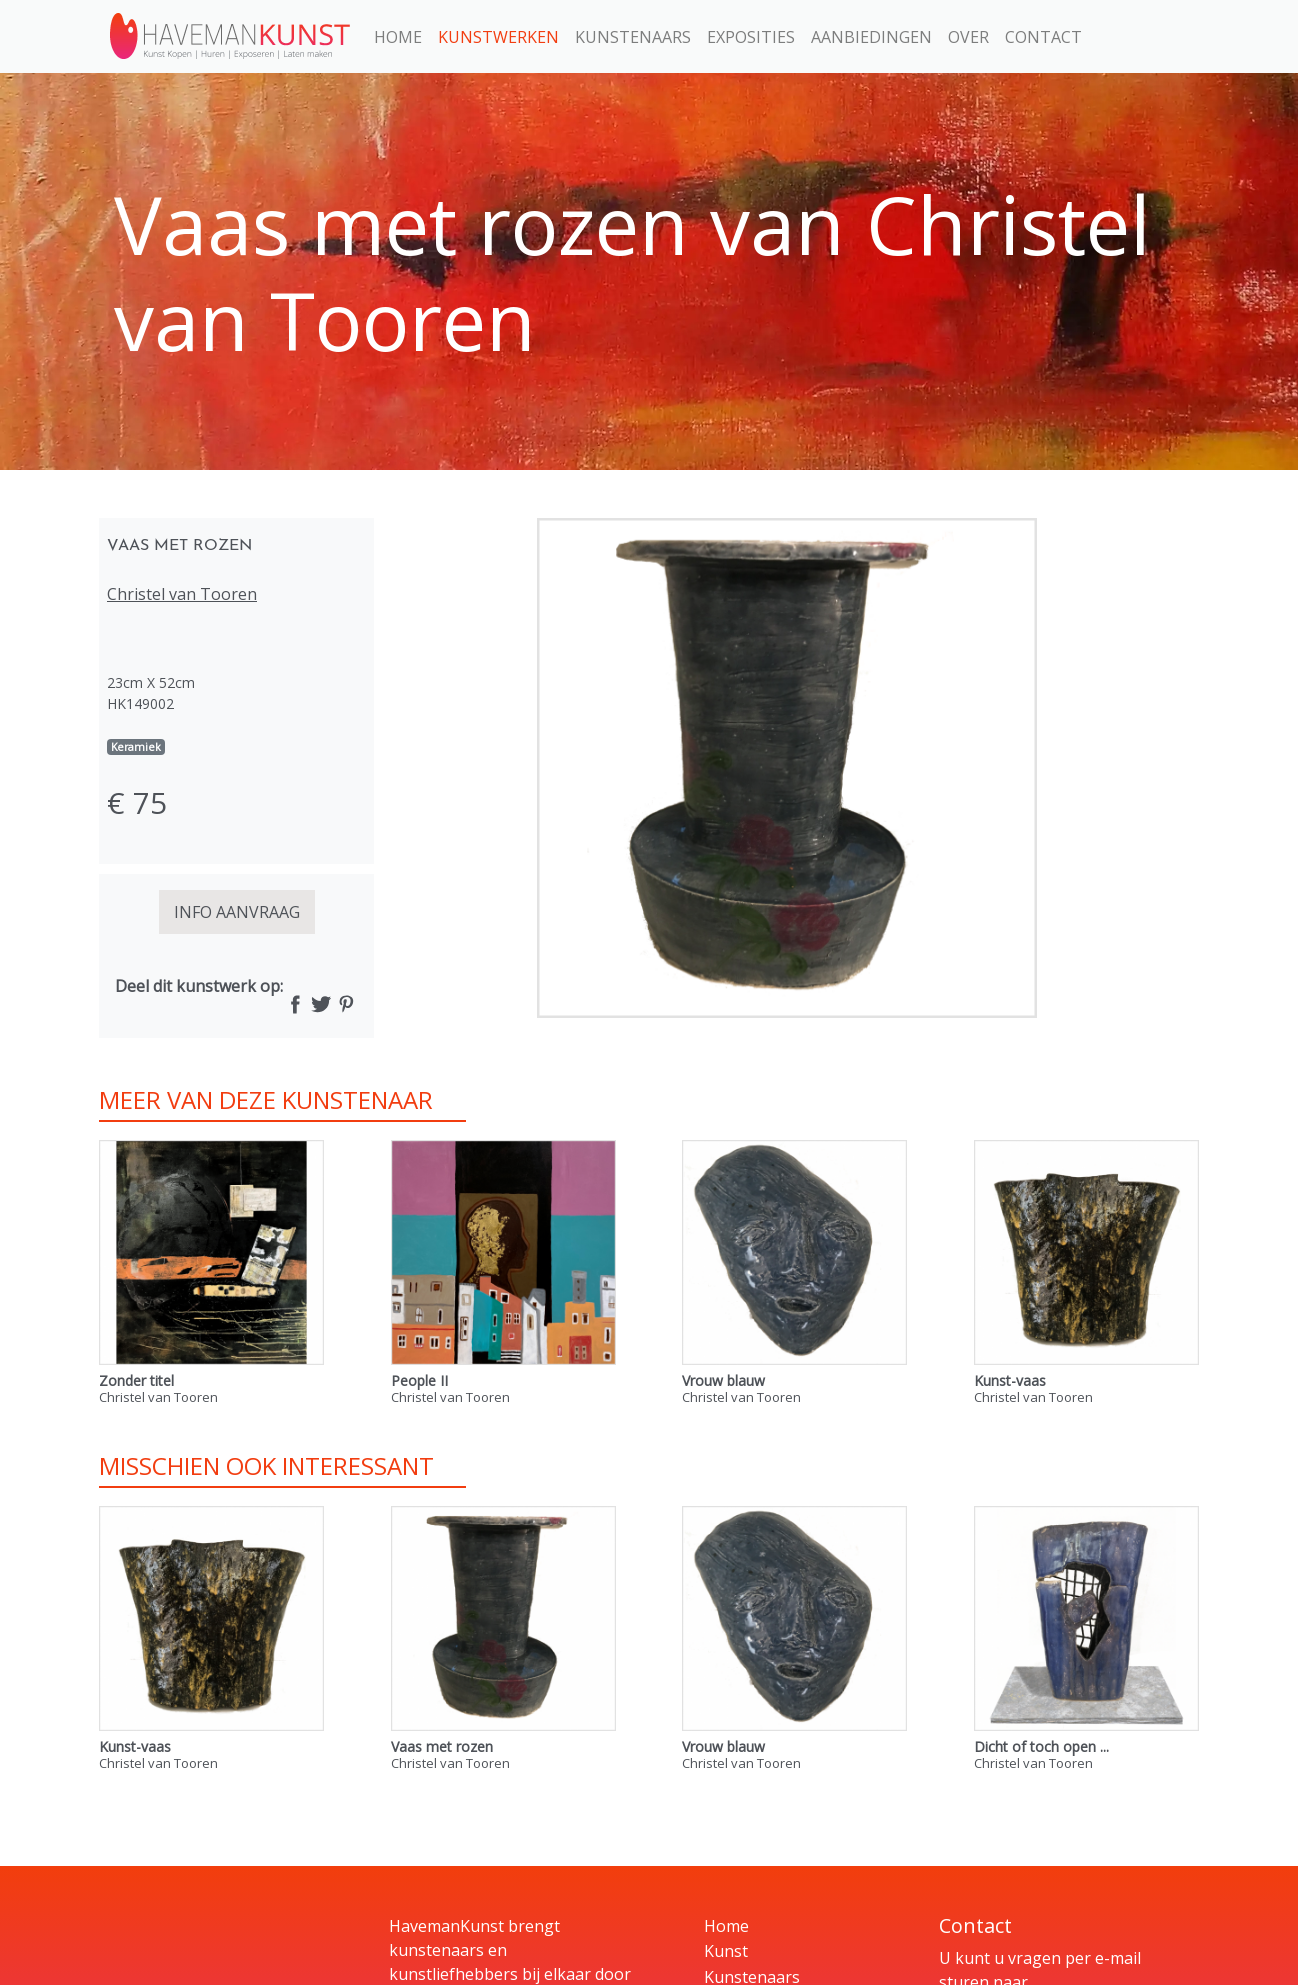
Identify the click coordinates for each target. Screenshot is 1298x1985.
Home (398, 37)
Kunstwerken (498, 37)
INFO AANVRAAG (237, 912)
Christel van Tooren (182, 594)
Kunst (726, 1951)
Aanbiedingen (871, 37)
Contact (1043, 37)
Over (968, 37)
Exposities (751, 37)
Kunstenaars (633, 37)
